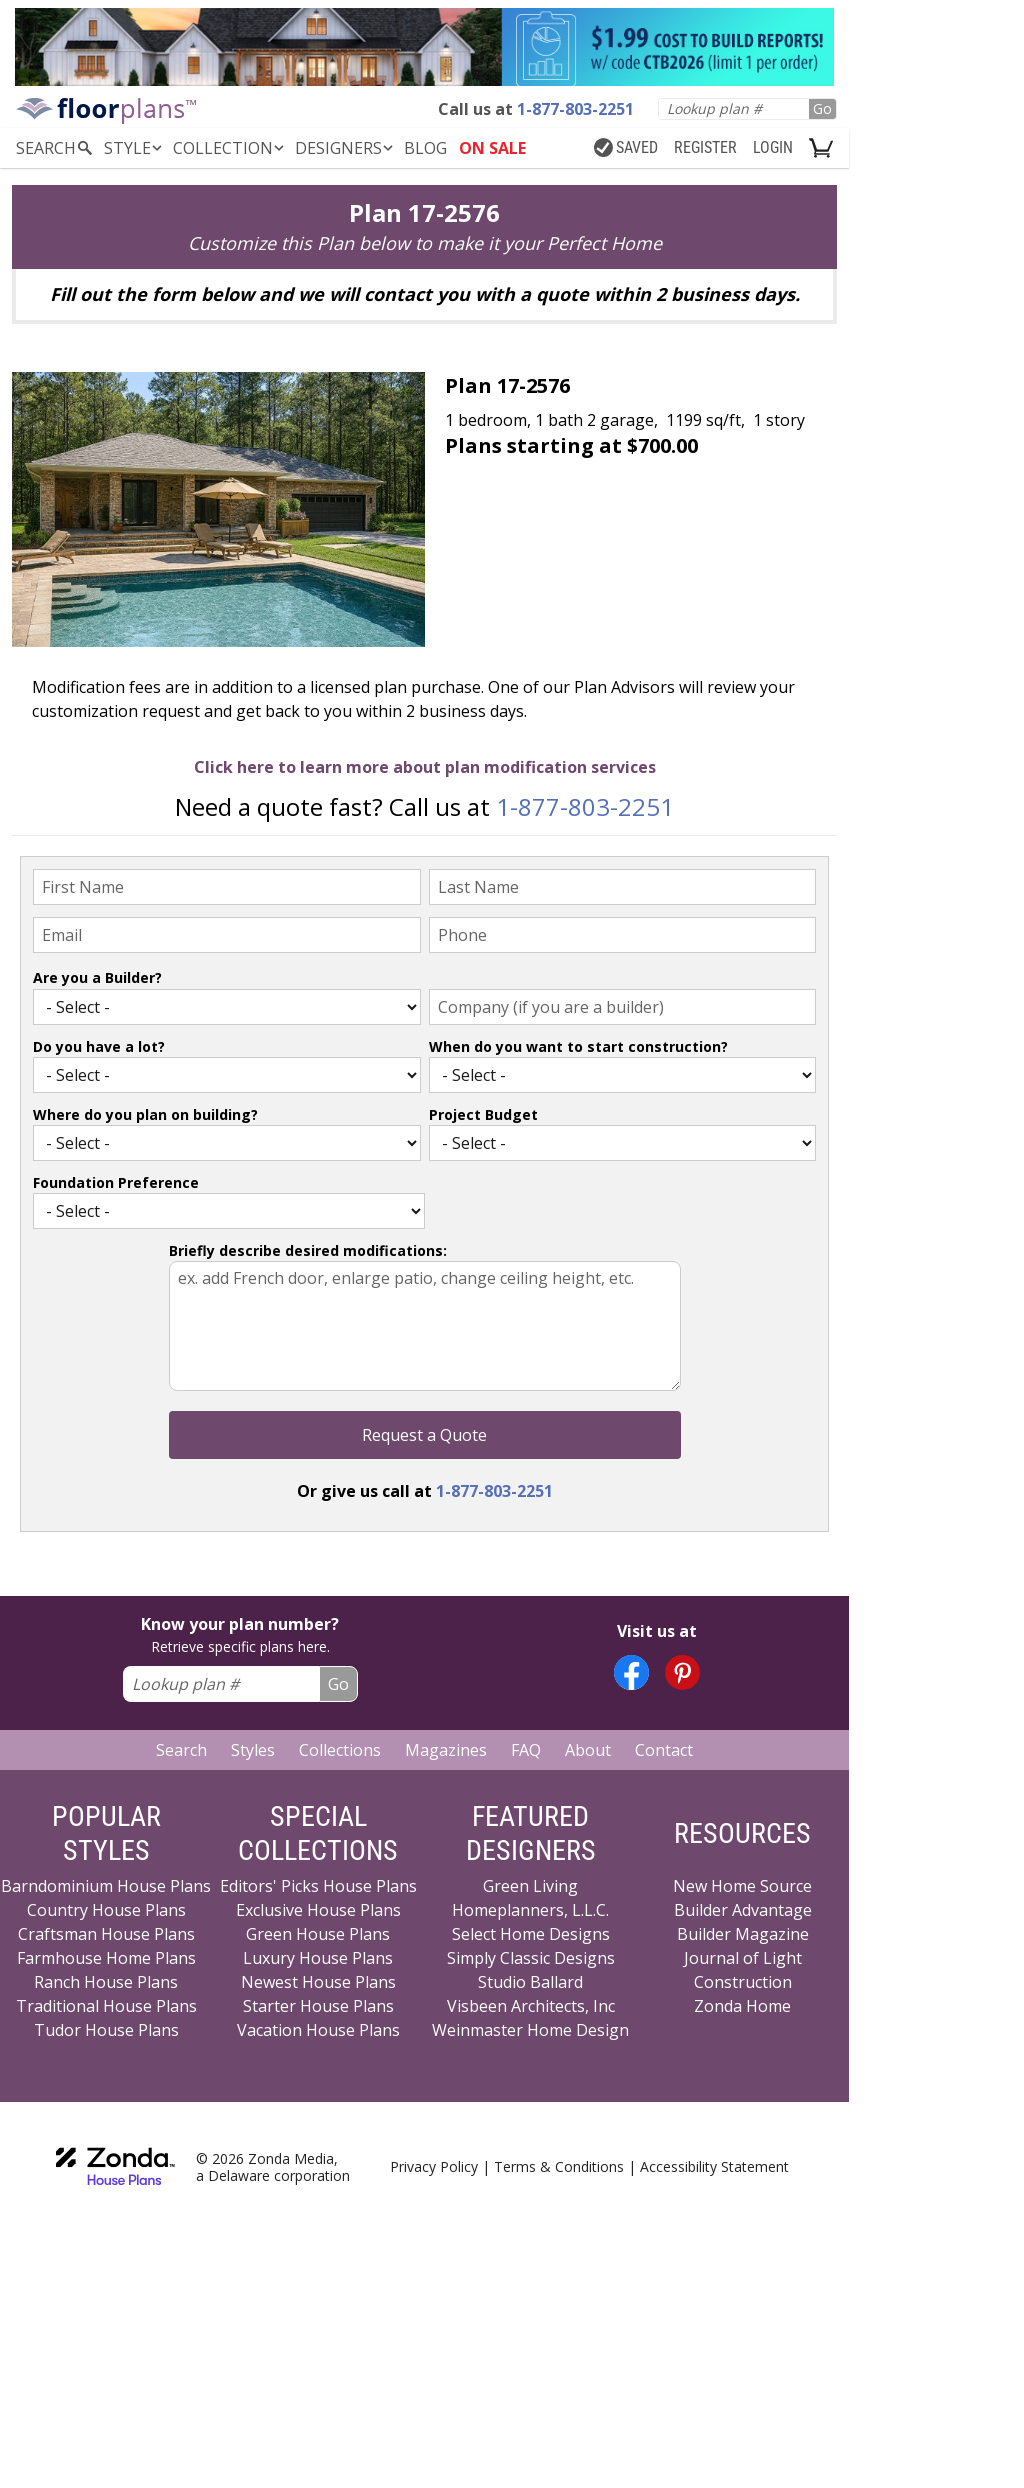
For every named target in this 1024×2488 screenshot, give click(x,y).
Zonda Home (742, 2006)
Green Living (530, 1886)
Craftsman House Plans (106, 1934)
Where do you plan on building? (145, 1114)
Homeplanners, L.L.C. (530, 1910)
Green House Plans (318, 1934)
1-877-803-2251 (585, 806)
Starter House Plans (318, 2006)
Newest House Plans (318, 1982)
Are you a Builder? (97, 977)
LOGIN (773, 147)
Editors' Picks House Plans (318, 1886)
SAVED (626, 147)
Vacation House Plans (318, 2030)
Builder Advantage (743, 1910)
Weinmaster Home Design (530, 2030)
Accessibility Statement (714, 2166)
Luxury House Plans (318, 1958)
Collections (340, 1750)
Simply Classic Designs (531, 1958)
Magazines (446, 1750)
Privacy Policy (434, 2166)
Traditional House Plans (106, 2006)
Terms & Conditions (559, 2166)
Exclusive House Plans (318, 1910)
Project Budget (483, 1114)
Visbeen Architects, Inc (531, 2006)
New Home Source (742, 1886)
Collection (230, 148)
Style (134, 148)
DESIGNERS (345, 148)
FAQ (526, 1750)
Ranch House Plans (106, 1982)
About (588, 1750)
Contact (664, 1750)
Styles (253, 1750)
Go (822, 108)
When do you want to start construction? (578, 1046)
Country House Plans (106, 1910)
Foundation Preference (116, 1182)
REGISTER (705, 147)
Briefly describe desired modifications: (308, 1250)
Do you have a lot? (99, 1046)
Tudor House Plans (106, 2030)
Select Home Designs (531, 1934)
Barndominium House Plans (106, 1886)
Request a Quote (424, 1435)
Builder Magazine (743, 1934)
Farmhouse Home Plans (106, 1958)
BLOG (425, 148)
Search (181, 1750)
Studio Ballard (530, 1982)
